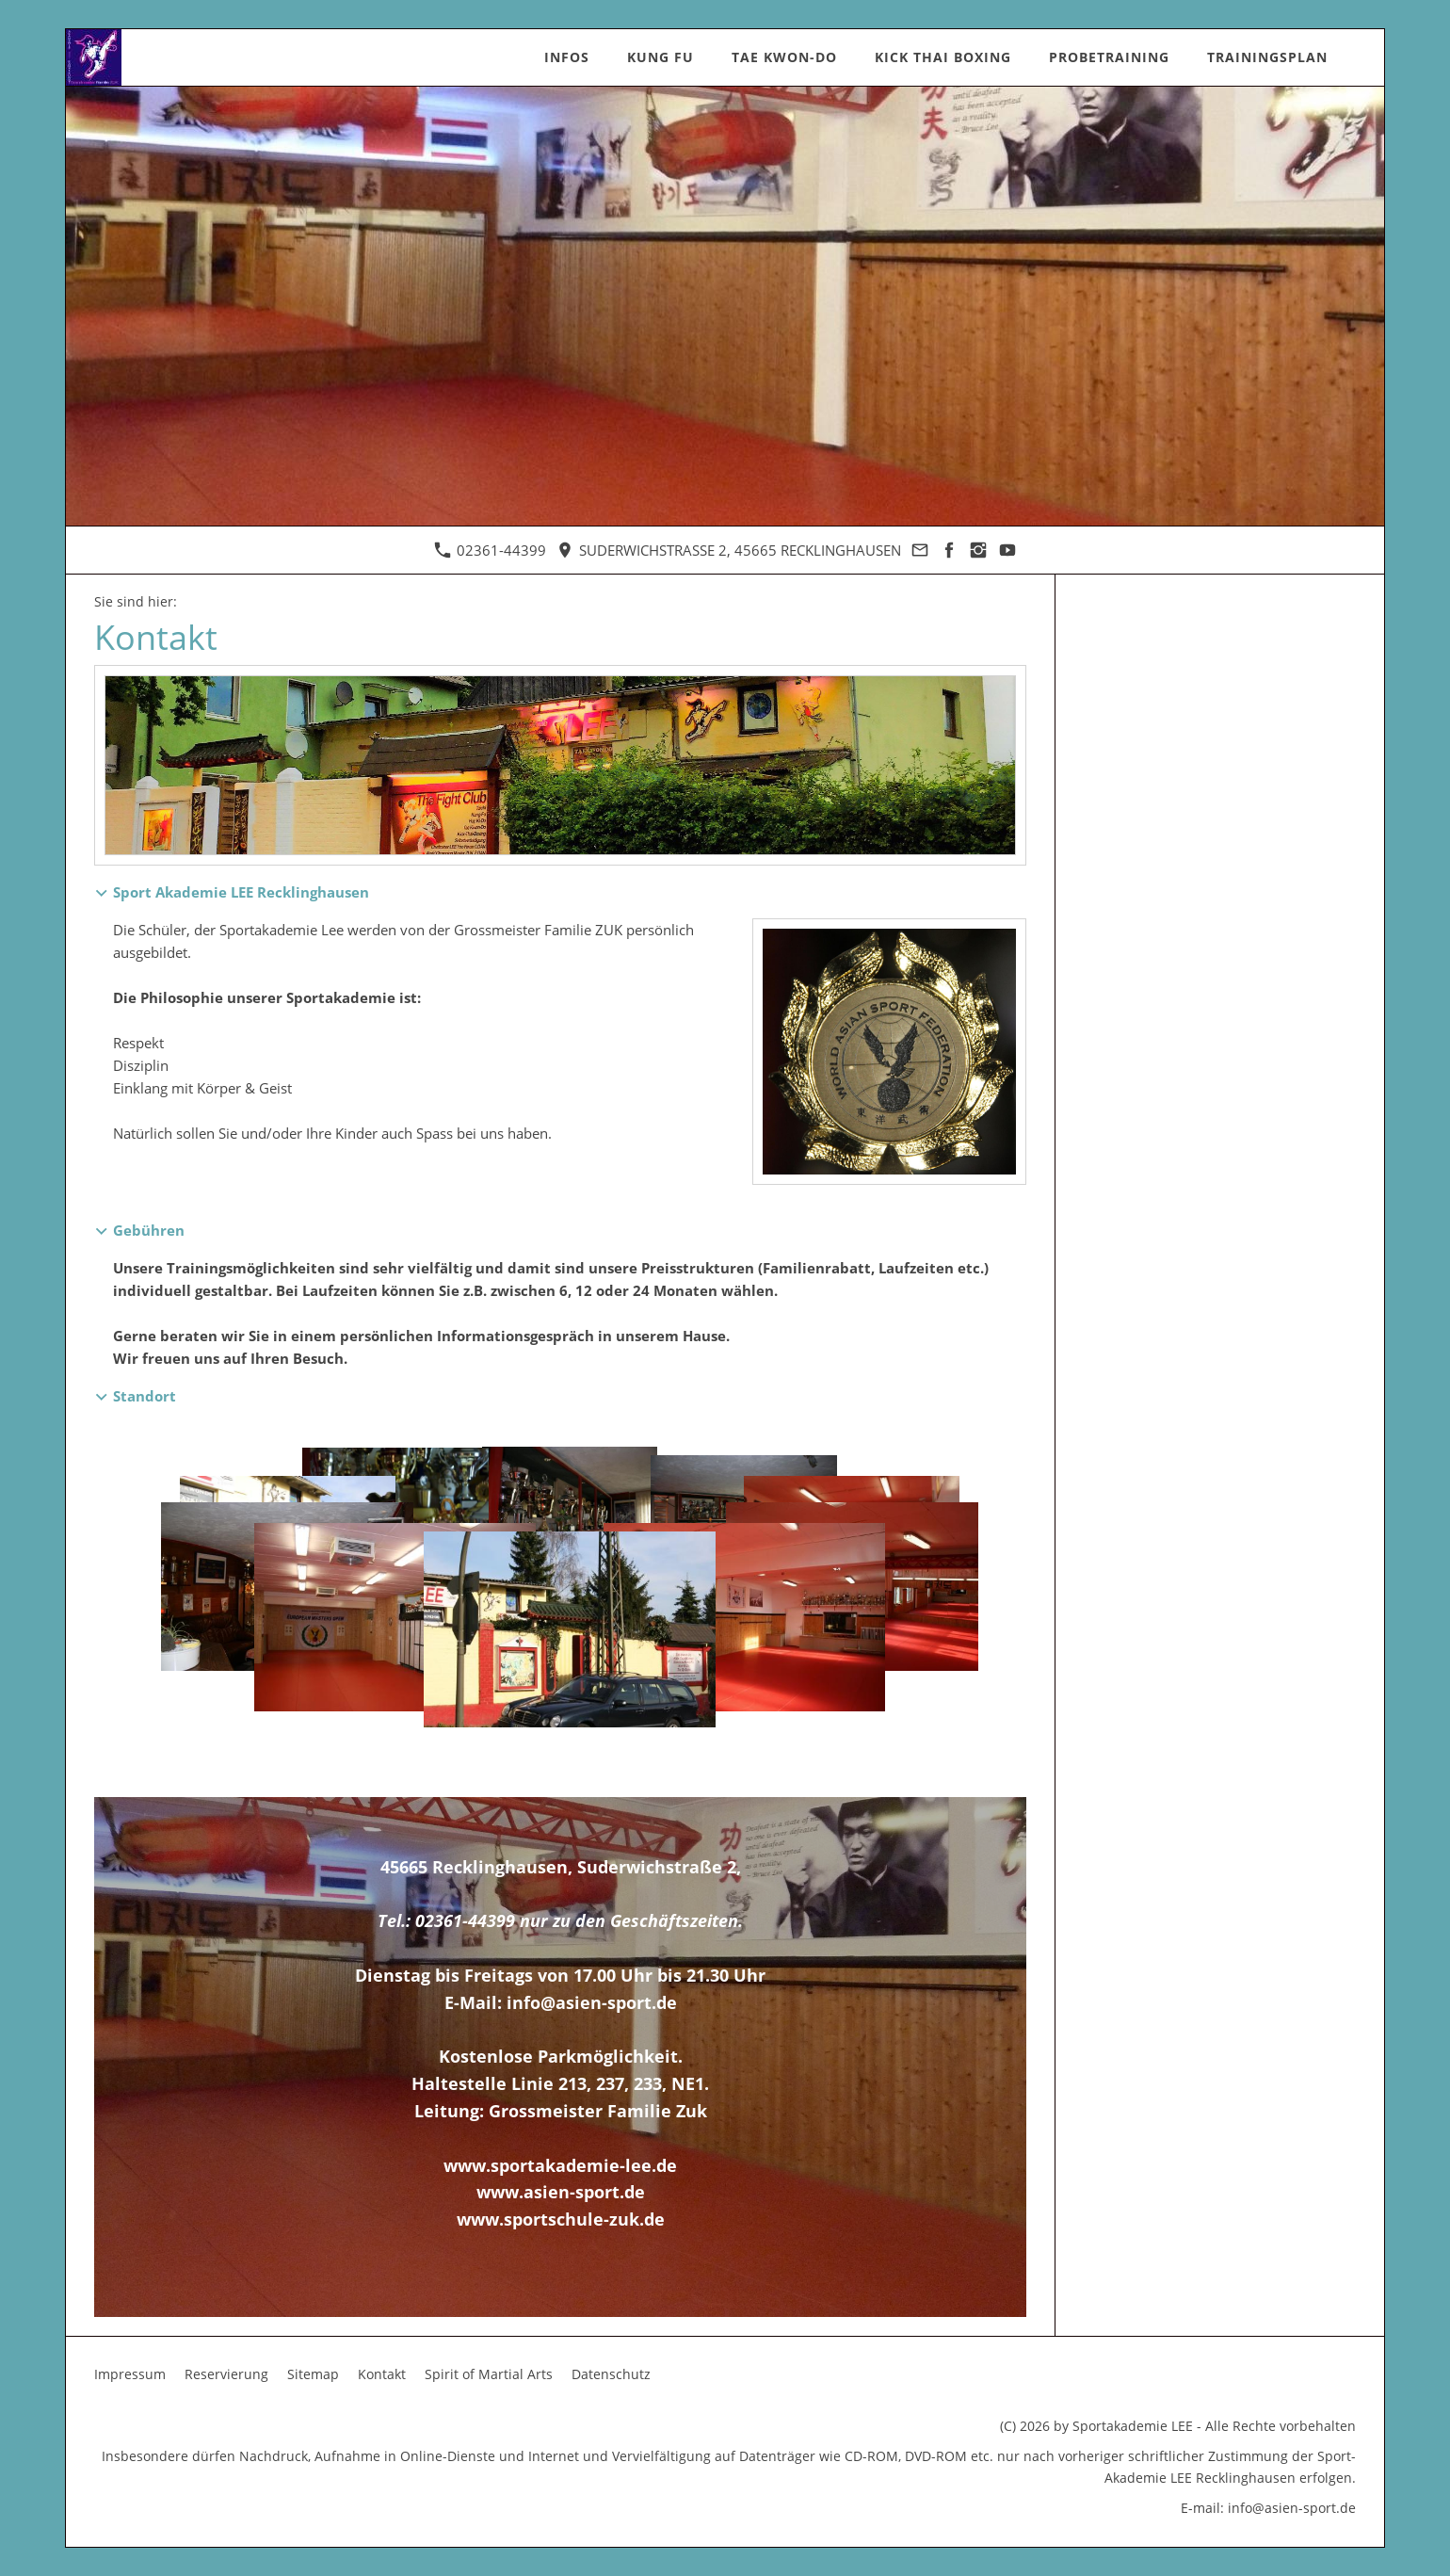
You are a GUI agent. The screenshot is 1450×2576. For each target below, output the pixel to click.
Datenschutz (611, 2374)
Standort (144, 1395)
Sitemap (313, 2374)
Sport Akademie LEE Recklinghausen (241, 892)
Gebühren (149, 1230)
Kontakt (382, 2374)
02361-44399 (490, 550)
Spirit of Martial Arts (489, 2374)
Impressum (130, 2374)
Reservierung (226, 2374)
